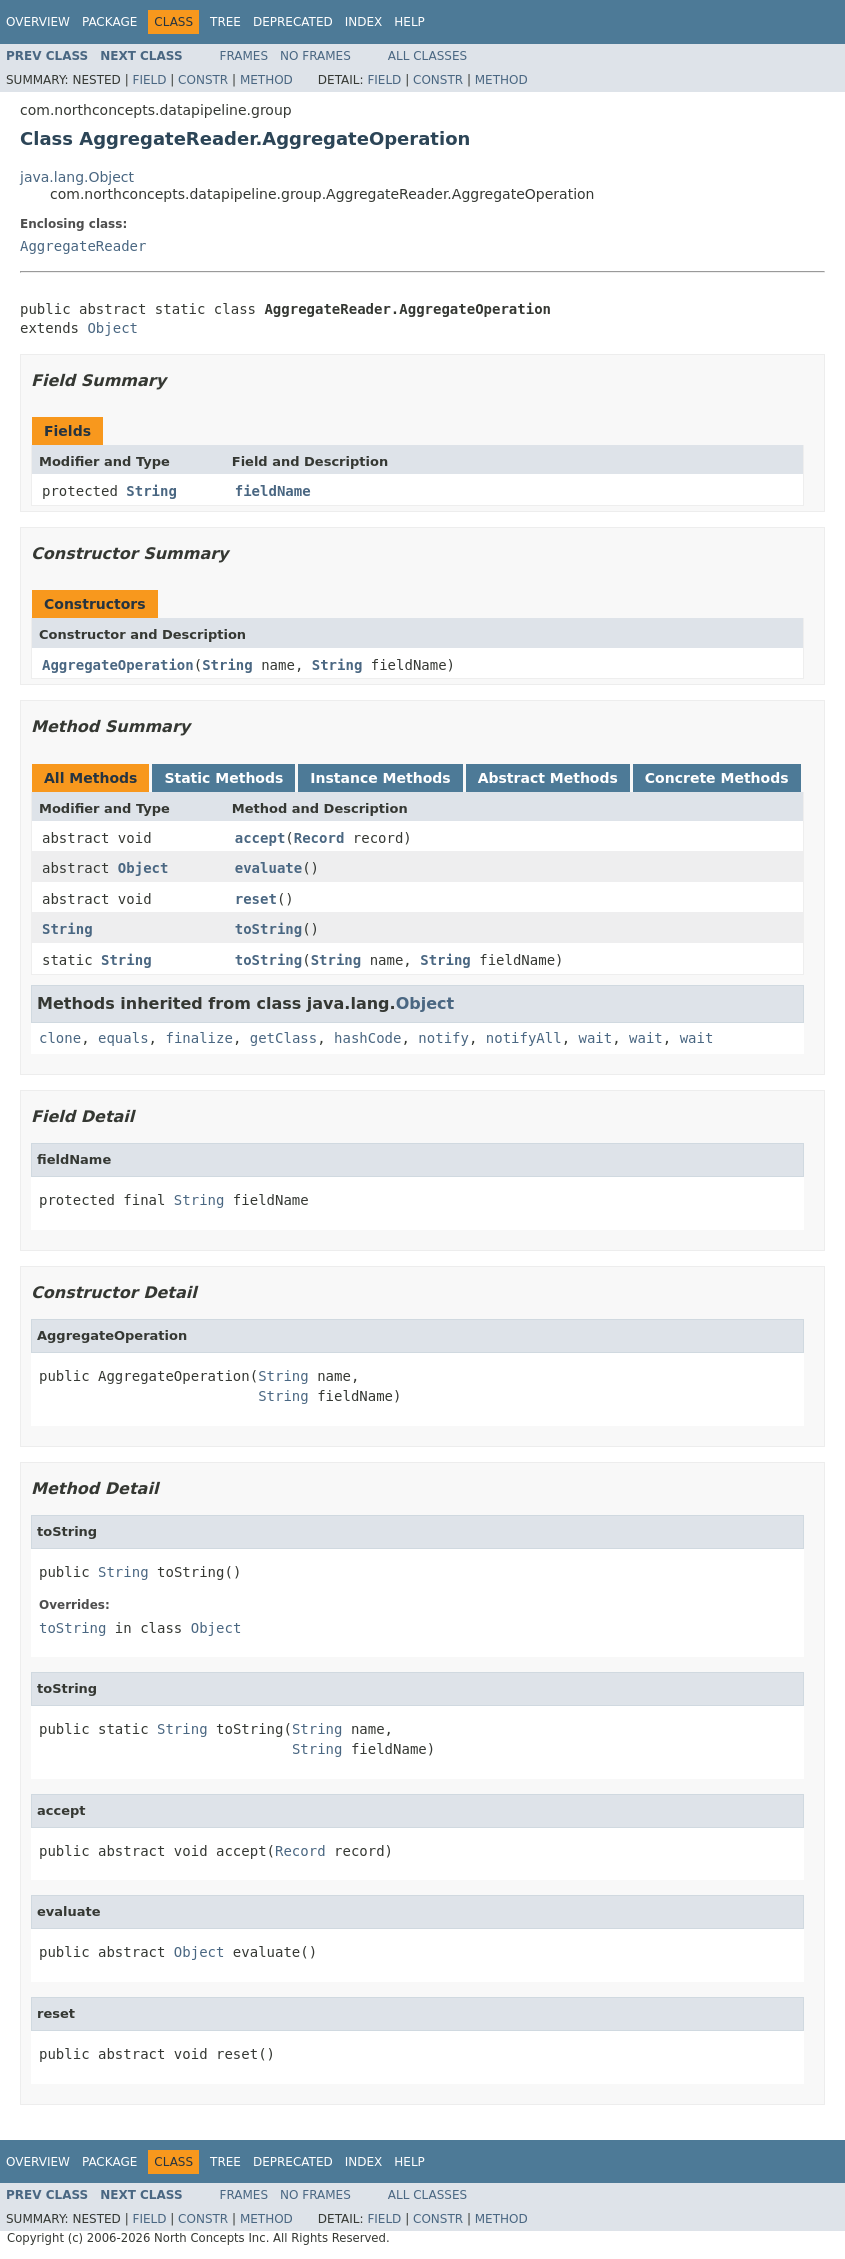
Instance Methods (380, 778)
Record (319, 838)
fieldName (273, 491)
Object (112, 328)
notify (443, 1038)
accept (260, 838)
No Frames (315, 56)
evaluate (268, 868)
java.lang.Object (77, 177)
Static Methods (223, 778)
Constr (203, 80)
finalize (198, 1038)
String (151, 491)
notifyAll (524, 1038)
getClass (283, 1038)
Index (364, 22)
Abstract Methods (548, 778)
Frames (244, 56)
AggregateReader (83, 246)
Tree (225, 22)
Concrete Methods (717, 778)
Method (266, 80)
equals (123, 1038)
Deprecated (293, 22)
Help (409, 22)
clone (60, 1038)
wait (596, 1038)
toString (268, 929)
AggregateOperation (118, 665)
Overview (38, 22)
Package (109, 22)
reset (256, 899)
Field (149, 80)
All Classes (427, 56)
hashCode (367, 1038)
